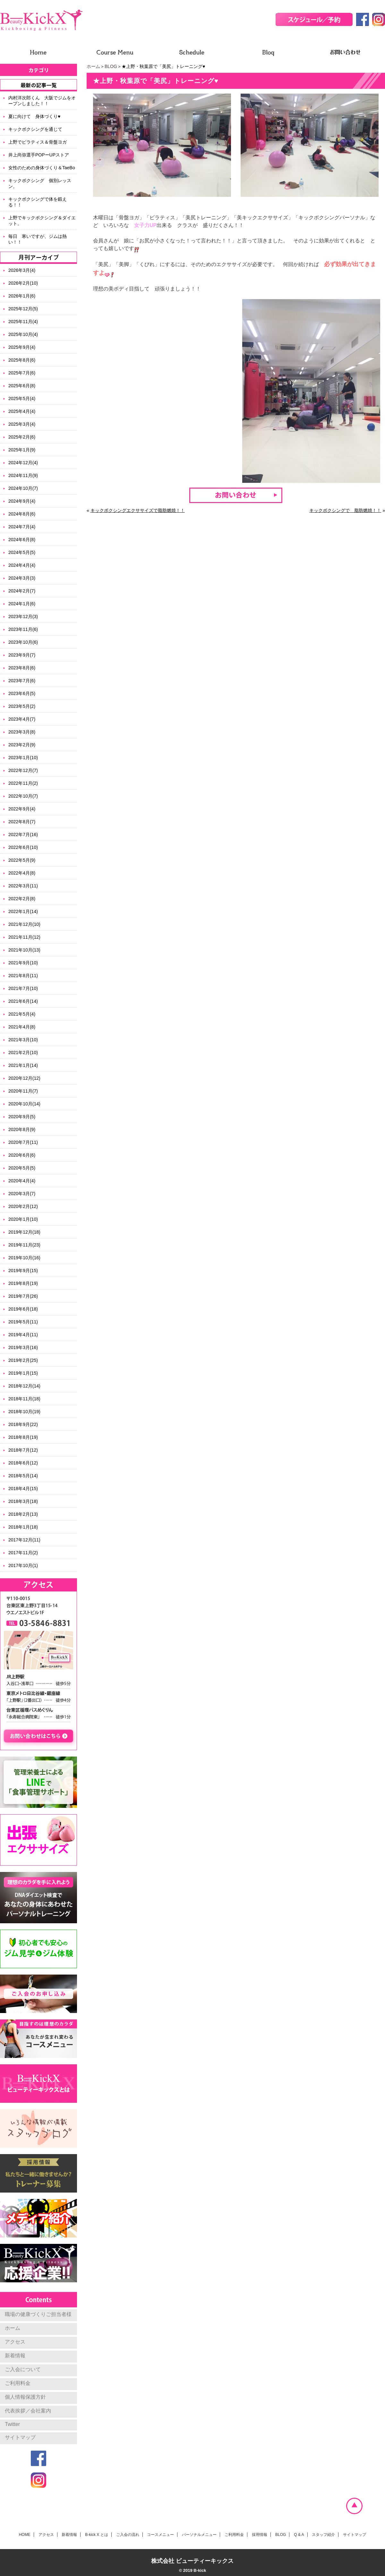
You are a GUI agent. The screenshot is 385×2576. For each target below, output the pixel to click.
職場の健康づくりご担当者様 (38, 2314)
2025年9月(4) (21, 347)
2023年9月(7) (21, 655)
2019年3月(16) (23, 1347)
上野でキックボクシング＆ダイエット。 (42, 220)
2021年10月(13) (24, 949)
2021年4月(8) (21, 1026)
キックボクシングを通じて (35, 129)
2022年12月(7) (23, 770)
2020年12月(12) (24, 1078)
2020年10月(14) (24, 1103)
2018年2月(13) (23, 1514)
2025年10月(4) (23, 334)
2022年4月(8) (21, 873)
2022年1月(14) (23, 911)
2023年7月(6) (21, 680)
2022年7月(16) (23, 834)
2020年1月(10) (23, 1219)
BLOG (111, 66)
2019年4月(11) (23, 1334)
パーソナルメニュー (199, 2534)
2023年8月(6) (21, 667)
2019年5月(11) (23, 1321)
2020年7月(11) (23, 1142)
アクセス (15, 2342)
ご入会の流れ (127, 2534)
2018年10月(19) (24, 1411)
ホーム (93, 66)
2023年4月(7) (21, 719)
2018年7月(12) (23, 1450)
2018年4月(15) (23, 1488)
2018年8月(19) (23, 1437)
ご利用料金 (17, 2383)
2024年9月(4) (21, 501)
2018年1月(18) (23, 1527)
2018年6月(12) (23, 1462)
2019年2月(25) (23, 1360)
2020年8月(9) (21, 1129)
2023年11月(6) (23, 629)
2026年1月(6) (21, 295)
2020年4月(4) (21, 1180)
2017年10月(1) (23, 1565)
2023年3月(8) (21, 731)
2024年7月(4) (21, 526)
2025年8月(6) (21, 360)
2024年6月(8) (21, 539)
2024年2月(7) (21, 590)
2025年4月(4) (21, 411)
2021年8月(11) (23, 975)
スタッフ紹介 (323, 2534)
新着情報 (15, 2355)
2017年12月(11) (24, 1539)
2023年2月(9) (21, 744)
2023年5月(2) (21, 706)
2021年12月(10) (24, 924)
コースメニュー (160, 2534)
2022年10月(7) (23, 796)
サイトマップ (20, 2437)
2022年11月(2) (23, 783)
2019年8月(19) (23, 1283)
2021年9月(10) (23, 962)
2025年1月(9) (21, 449)
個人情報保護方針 (25, 2397)
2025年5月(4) (21, 398)
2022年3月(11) (23, 885)
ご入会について (23, 2369)
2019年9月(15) (23, 1270)
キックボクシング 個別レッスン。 (39, 183)
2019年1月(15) (23, 1373)
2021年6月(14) (23, 1001)
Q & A (299, 2534)
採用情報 (259, 2534)
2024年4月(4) (21, 565)
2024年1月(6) (21, 603)
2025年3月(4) (21, 424)
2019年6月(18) (23, 1309)
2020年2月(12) (23, 1206)
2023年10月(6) (23, 642)
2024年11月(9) (23, 475)
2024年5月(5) (21, 552)
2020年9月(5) (21, 1116)
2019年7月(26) (23, 1296)
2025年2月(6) (21, 437)
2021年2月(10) (23, 1052)
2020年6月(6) (21, 1155)
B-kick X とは (96, 2534)
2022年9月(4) (21, 808)
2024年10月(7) (23, 488)
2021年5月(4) (21, 1014)
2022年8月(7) (21, 821)
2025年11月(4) (23, 321)
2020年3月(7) (21, 1193)
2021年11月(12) (24, 937)
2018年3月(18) (23, 1501)
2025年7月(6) (21, 372)
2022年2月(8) (21, 898)
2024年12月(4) (23, 462)
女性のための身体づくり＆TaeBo (41, 167)
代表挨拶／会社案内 (28, 2410)
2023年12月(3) (23, 616)
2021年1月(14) (23, 1065)
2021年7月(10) (23, 988)
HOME (24, 2534)
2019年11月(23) (24, 1244)
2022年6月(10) (23, 847)
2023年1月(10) (23, 757)
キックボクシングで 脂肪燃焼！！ (345, 510)
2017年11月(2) (23, 1552)
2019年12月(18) (24, 1232)
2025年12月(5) (23, 308)
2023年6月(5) (21, 693)
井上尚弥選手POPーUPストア (38, 154)
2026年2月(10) (23, 283)
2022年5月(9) (21, 860)
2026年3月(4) (21, 270)
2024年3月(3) (21, 578)
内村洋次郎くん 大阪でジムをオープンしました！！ (42, 100)
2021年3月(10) (23, 1039)
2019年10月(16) (24, 1257)
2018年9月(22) (23, 1424)
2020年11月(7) (23, 1091)
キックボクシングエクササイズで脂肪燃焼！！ (137, 510)
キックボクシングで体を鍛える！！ (37, 202)
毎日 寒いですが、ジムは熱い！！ (37, 239)
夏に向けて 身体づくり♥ (34, 116)
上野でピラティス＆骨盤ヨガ (37, 142)
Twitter (12, 2424)
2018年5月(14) (23, 1475)
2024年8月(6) (21, 513)
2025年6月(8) (21, 385)
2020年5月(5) (21, 1168)
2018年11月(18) (24, 1398)
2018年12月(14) (24, 1386)
